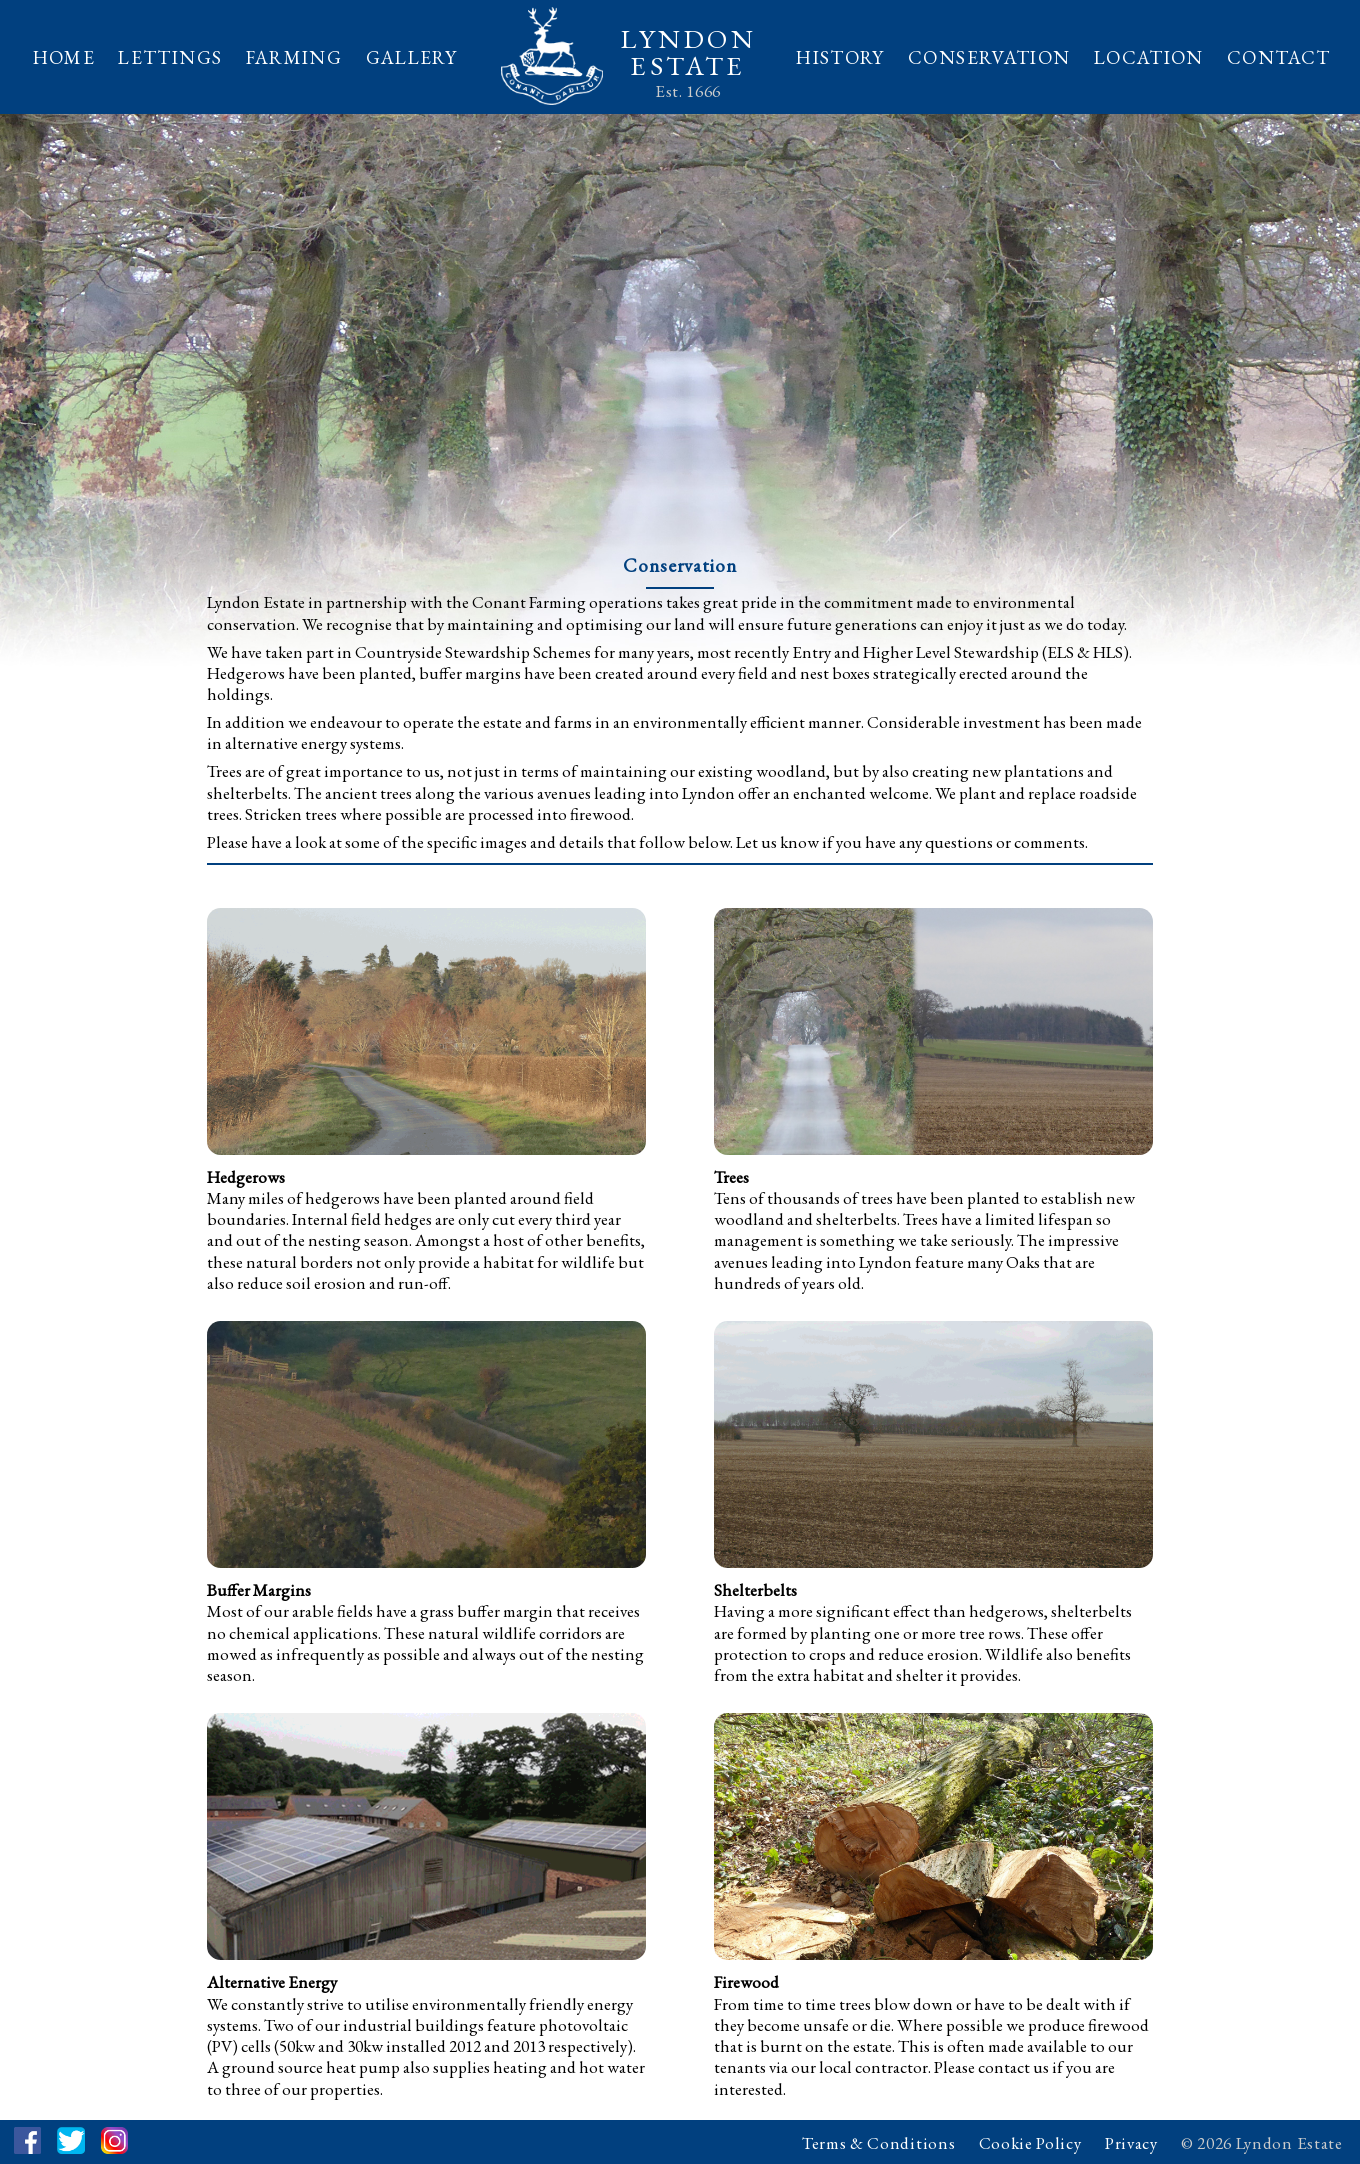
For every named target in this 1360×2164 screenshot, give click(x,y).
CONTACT (1279, 57)
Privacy (1131, 2143)
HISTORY (840, 57)
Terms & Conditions (878, 2143)
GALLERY (412, 57)
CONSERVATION (989, 57)
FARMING (294, 57)
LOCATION (1149, 57)
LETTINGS (170, 57)
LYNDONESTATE (688, 52)
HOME (64, 57)
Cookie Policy (1030, 2143)
